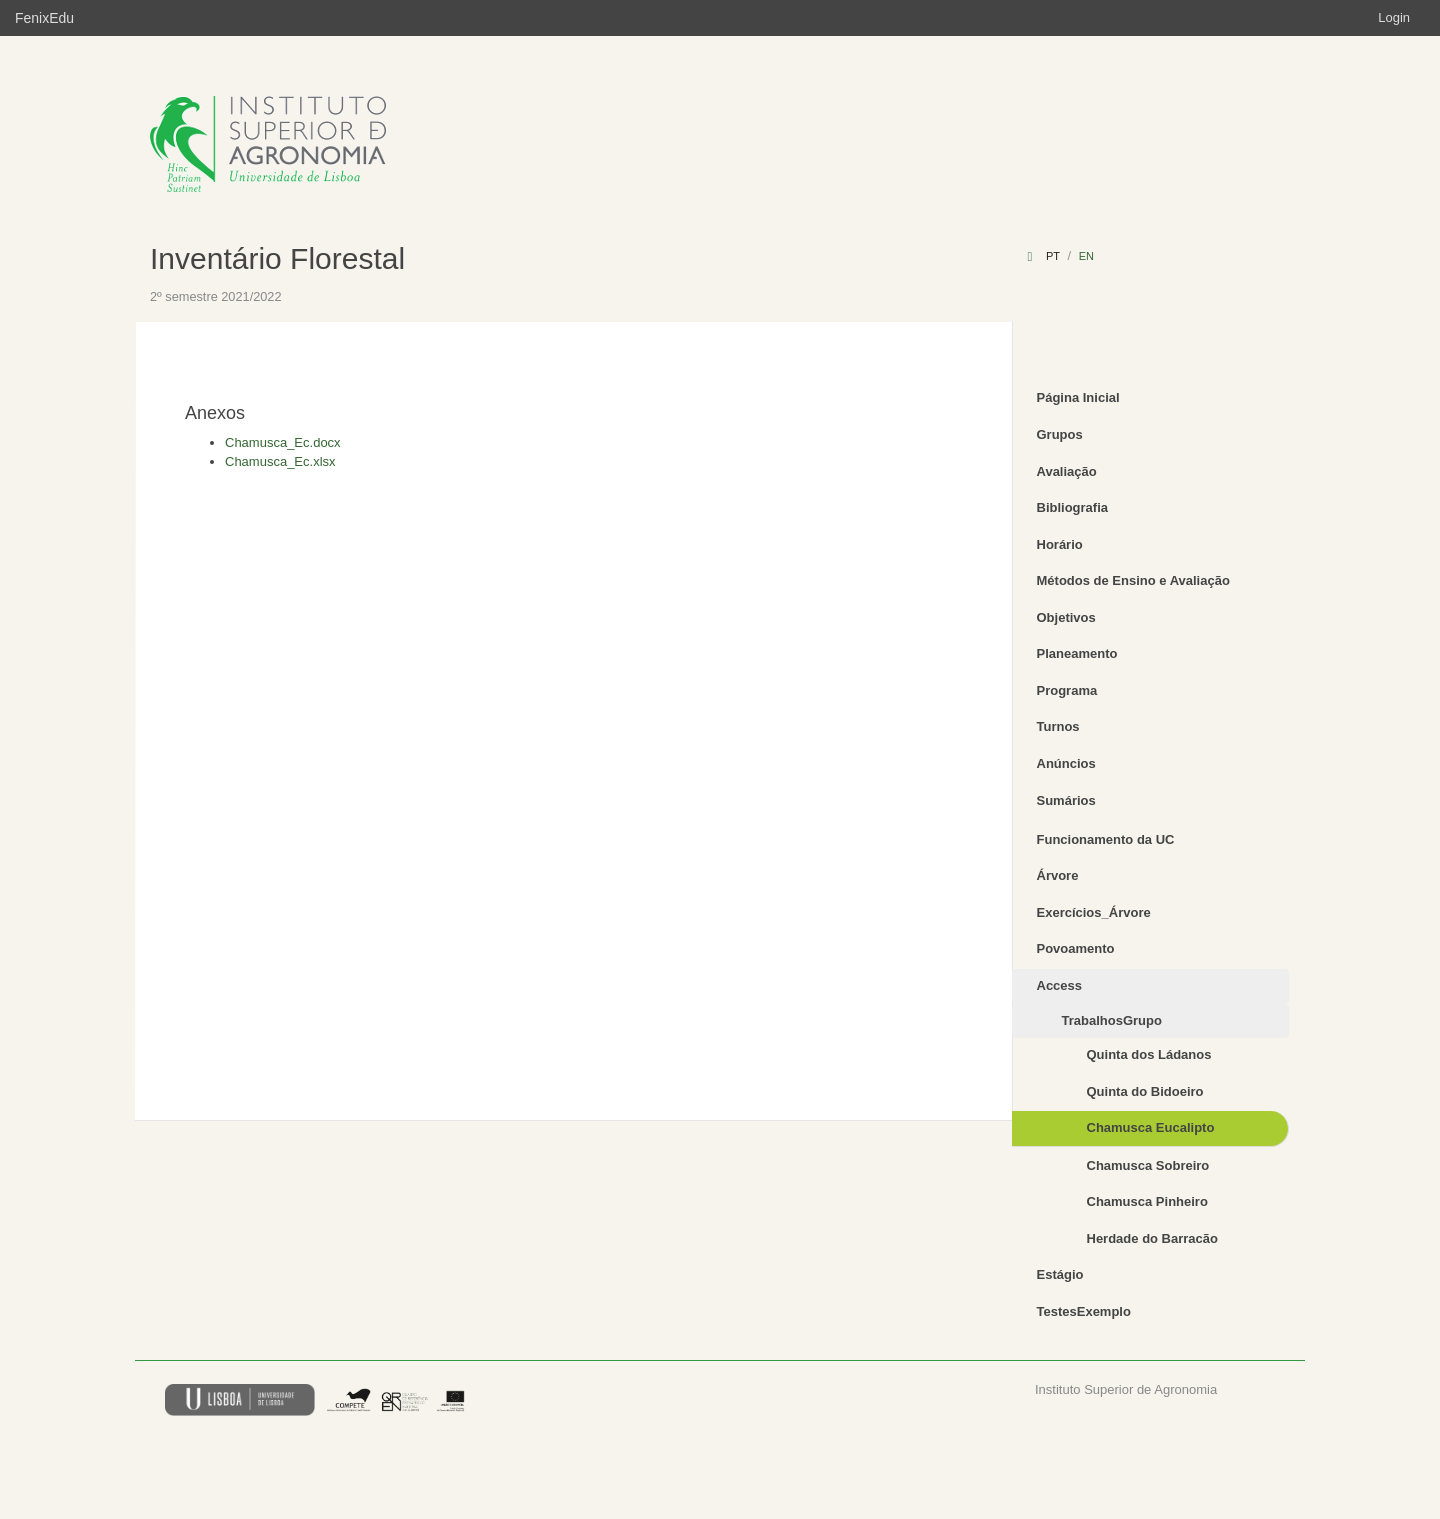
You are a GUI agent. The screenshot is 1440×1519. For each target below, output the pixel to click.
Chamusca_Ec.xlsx (280, 461)
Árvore (1058, 875)
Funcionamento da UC (1106, 839)
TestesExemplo (1084, 1311)
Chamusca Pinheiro (1147, 1201)
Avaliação (1067, 471)
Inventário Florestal (277, 258)
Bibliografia (1073, 507)
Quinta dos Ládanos (1149, 1054)
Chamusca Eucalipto (1151, 1127)
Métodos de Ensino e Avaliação (1133, 580)
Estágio (1060, 1274)
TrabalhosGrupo (1112, 1020)
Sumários (1066, 800)
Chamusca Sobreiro (1148, 1165)
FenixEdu (44, 18)
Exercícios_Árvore (1094, 912)
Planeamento (1077, 653)
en (1086, 256)
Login (1394, 17)
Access (1060, 985)
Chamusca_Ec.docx (283, 442)
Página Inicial (1078, 397)
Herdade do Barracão (1153, 1238)
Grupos (1060, 434)
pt (1053, 256)
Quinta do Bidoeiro (1145, 1091)
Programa (1067, 690)
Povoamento (1076, 948)
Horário (1060, 544)
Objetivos (1066, 617)
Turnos (1058, 726)
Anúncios (1066, 763)
